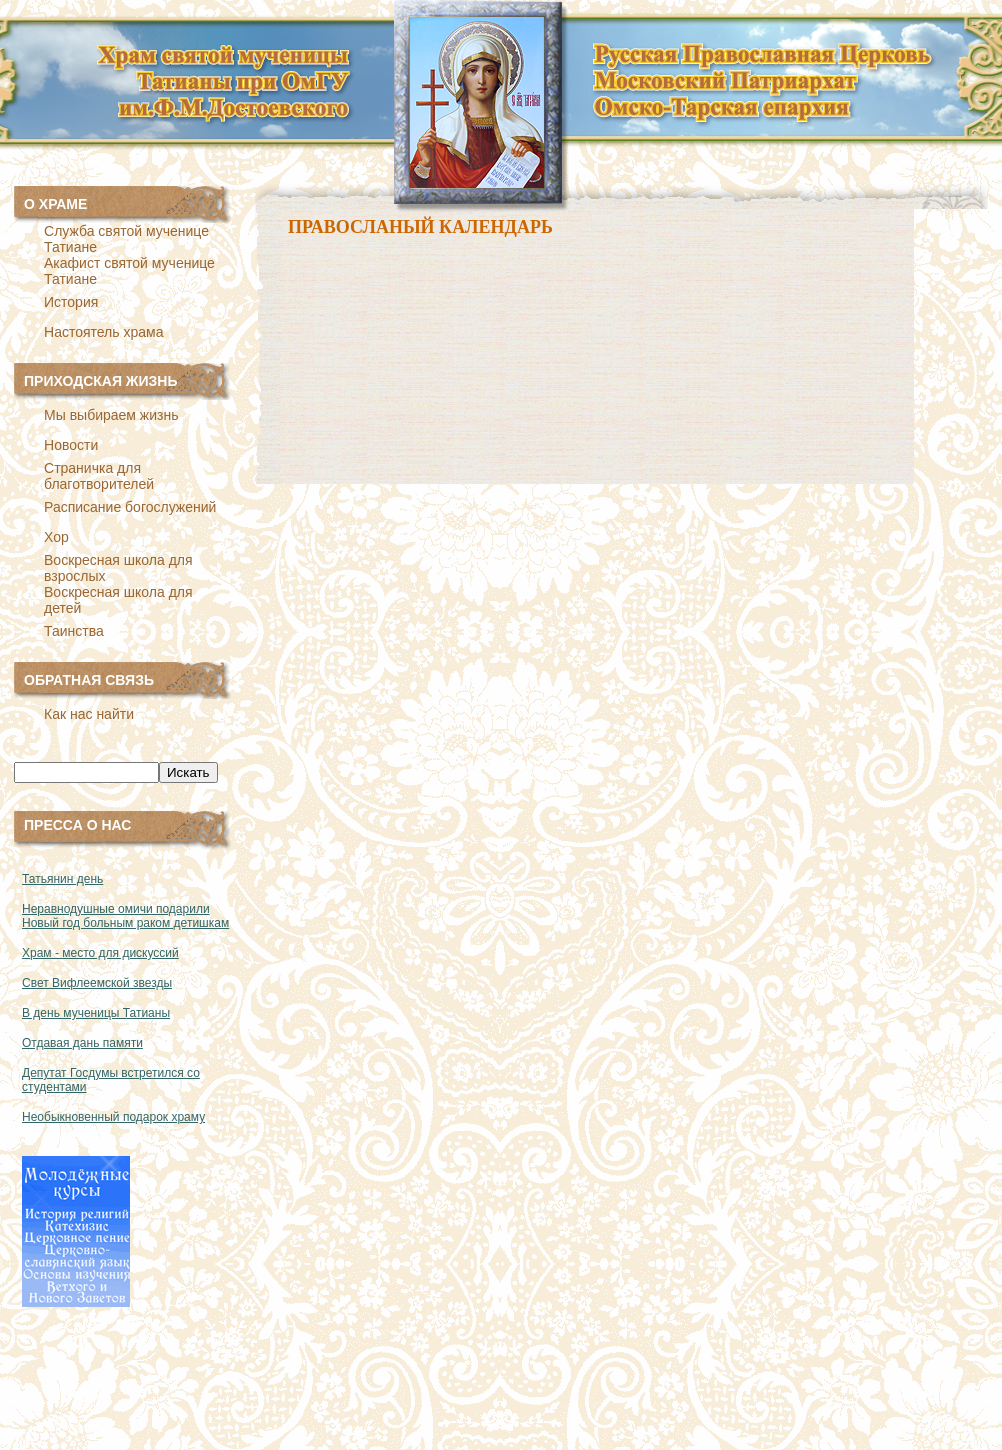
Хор (56, 537)
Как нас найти (89, 714)
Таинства (74, 631)
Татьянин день (62, 879)
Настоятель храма (103, 332)
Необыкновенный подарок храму (113, 1117)
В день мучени (63, 1013)
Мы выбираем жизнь (111, 415)
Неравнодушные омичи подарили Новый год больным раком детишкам (125, 916)
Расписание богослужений (130, 507)
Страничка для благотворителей (99, 476)
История (71, 302)
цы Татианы (137, 1013)
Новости (71, 445)
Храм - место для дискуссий (100, 953)
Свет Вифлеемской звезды (97, 983)
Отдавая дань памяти (82, 1043)
